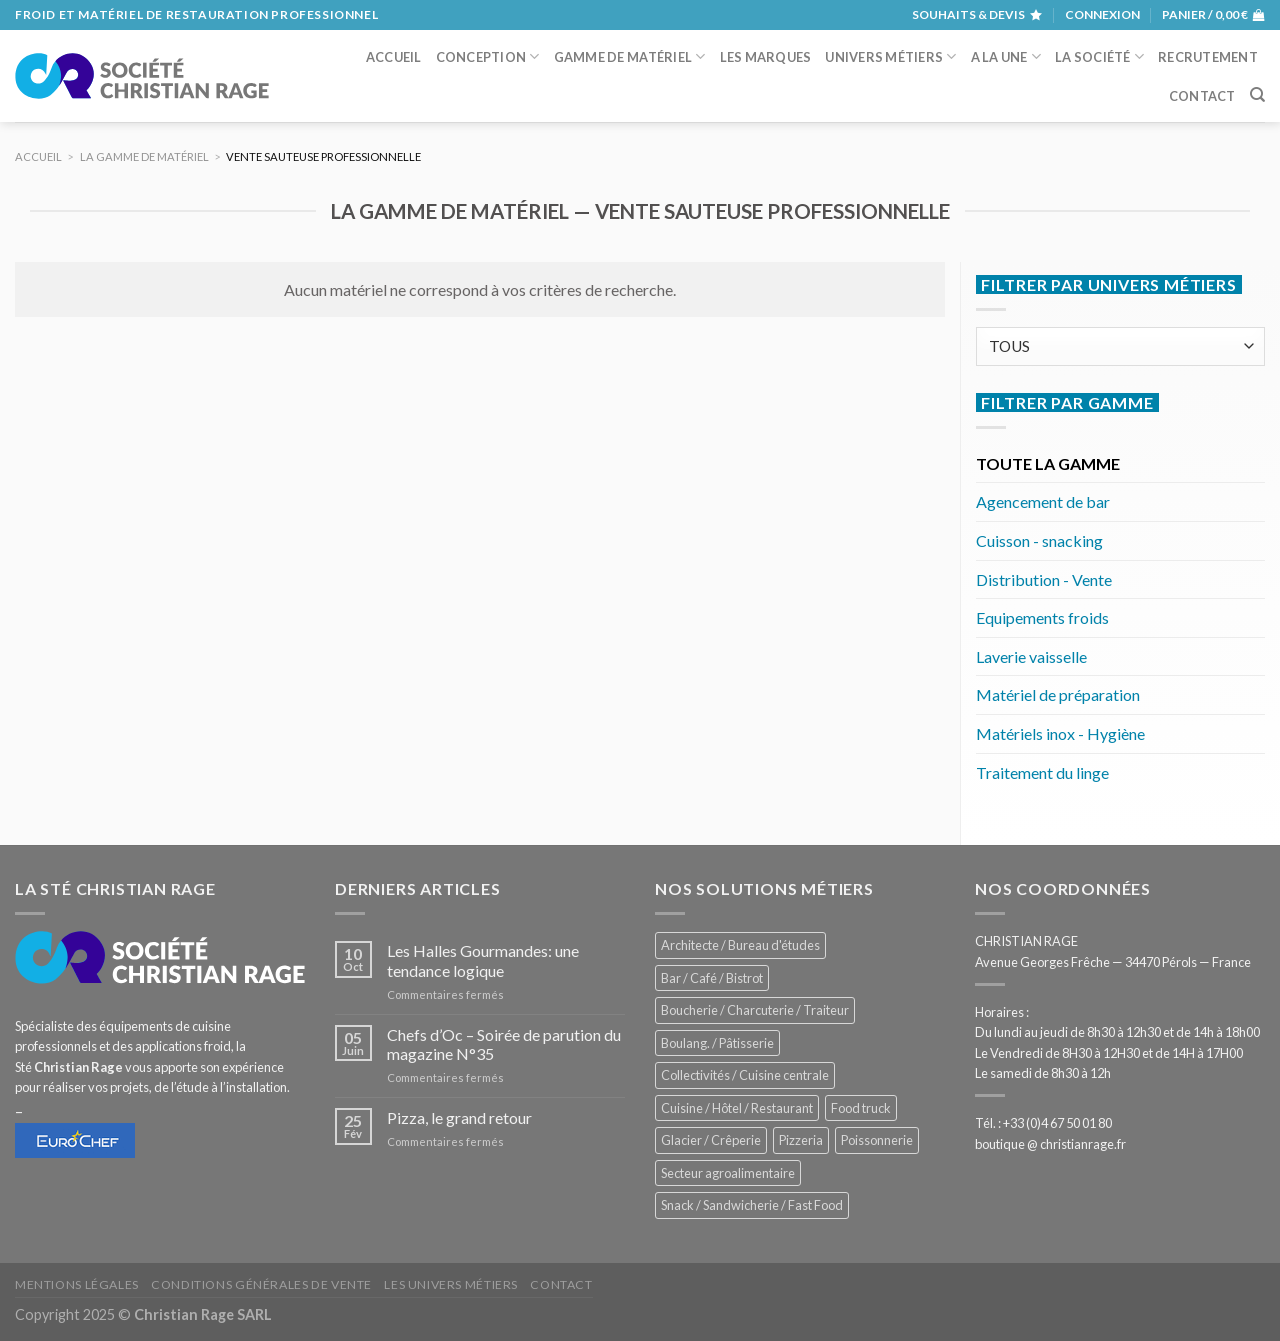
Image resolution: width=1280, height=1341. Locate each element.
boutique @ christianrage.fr (1050, 1144)
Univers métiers (890, 56)
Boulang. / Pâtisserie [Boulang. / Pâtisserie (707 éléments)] (717, 1043)
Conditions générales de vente (261, 1284)
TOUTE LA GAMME (1048, 463)
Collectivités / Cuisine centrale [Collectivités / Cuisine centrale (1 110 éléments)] (745, 1075)
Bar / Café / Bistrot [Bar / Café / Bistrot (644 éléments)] (712, 978)
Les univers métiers (451, 1284)
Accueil (394, 57)
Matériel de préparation (1058, 694)
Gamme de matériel (630, 56)
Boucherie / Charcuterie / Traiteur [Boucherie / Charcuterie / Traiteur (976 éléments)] (755, 1010)
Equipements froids (1042, 617)
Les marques (766, 57)
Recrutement (1208, 57)
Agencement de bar (1043, 501)
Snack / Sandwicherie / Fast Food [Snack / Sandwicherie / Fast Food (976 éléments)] (752, 1205)
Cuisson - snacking (1039, 540)
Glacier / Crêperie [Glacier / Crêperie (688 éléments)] (711, 1140)
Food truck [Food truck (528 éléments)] (861, 1108)
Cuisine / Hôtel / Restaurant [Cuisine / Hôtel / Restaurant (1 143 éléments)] (737, 1108)
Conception (488, 56)
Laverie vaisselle (1031, 656)
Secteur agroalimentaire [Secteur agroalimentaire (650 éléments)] (728, 1173)
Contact (1202, 96)
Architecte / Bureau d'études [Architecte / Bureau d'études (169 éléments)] (740, 945)
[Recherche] (1257, 95)
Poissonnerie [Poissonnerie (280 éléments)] (877, 1140)
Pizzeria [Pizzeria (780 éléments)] (801, 1140)
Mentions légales (77, 1284)
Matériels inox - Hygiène (1060, 733)
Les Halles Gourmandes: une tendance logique (483, 960)
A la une (1006, 56)
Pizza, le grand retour (459, 1117)
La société (1099, 56)
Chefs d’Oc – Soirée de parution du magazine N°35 (504, 1044)
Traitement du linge (1042, 772)
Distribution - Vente (1044, 579)
